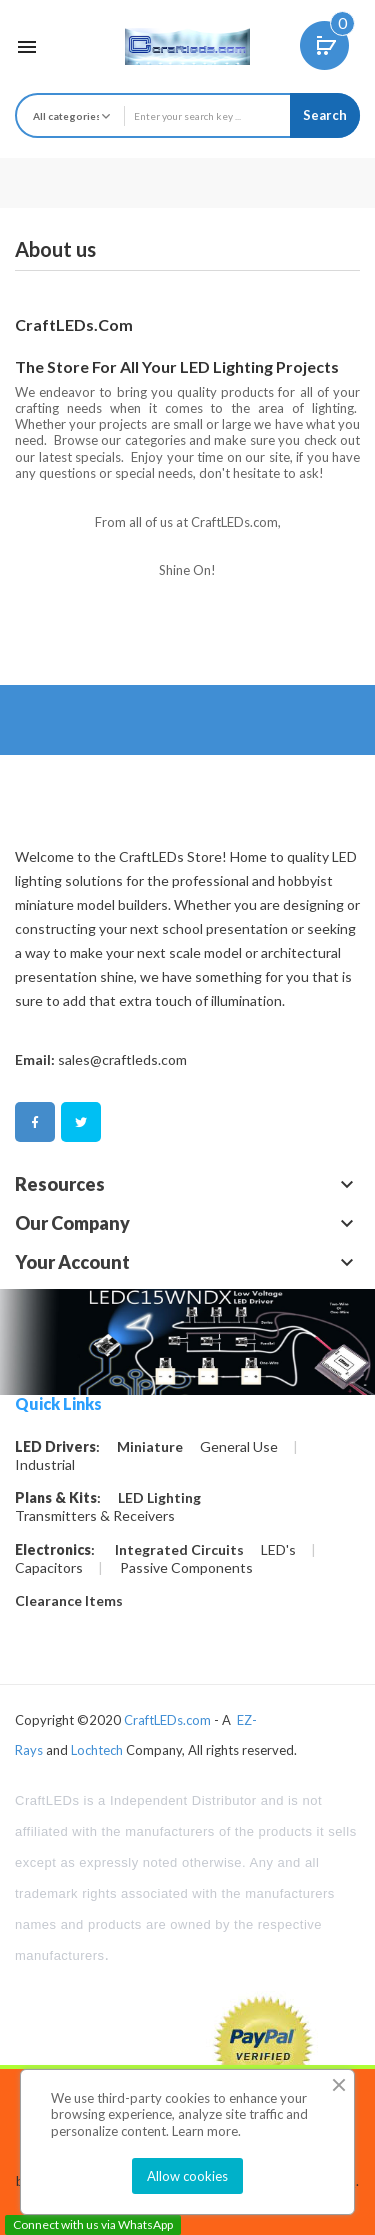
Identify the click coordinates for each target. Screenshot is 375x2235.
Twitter (81, 1123)
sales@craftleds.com (122, 1059)
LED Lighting (159, 1498)
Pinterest (127, 1123)
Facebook (35, 1123)
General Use (239, 1447)
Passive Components (186, 1568)
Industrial (45, 1465)
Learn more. (206, 2131)
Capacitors (49, 1568)
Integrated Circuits (179, 1550)
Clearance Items (69, 1601)
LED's (278, 1550)
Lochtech (97, 1750)
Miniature (150, 1447)
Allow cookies (187, 2176)
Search (325, 115)
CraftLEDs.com (167, 1720)
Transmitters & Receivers (95, 1516)
